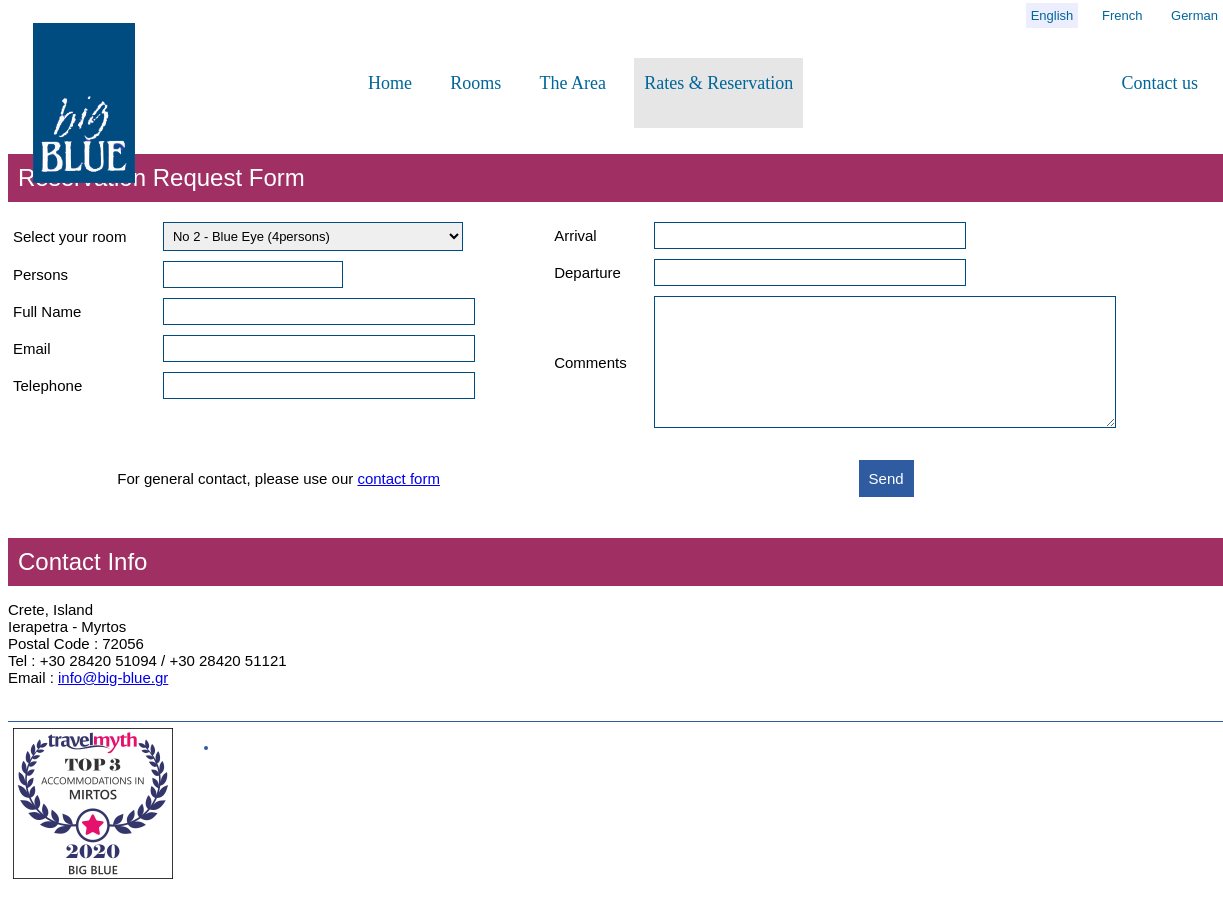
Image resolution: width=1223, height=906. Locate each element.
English (1052, 15)
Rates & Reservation (718, 83)
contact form (398, 502)
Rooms (475, 83)
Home (390, 83)
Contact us (1160, 83)
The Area (573, 83)
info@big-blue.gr (113, 701)
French (1122, 15)
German (1194, 15)
